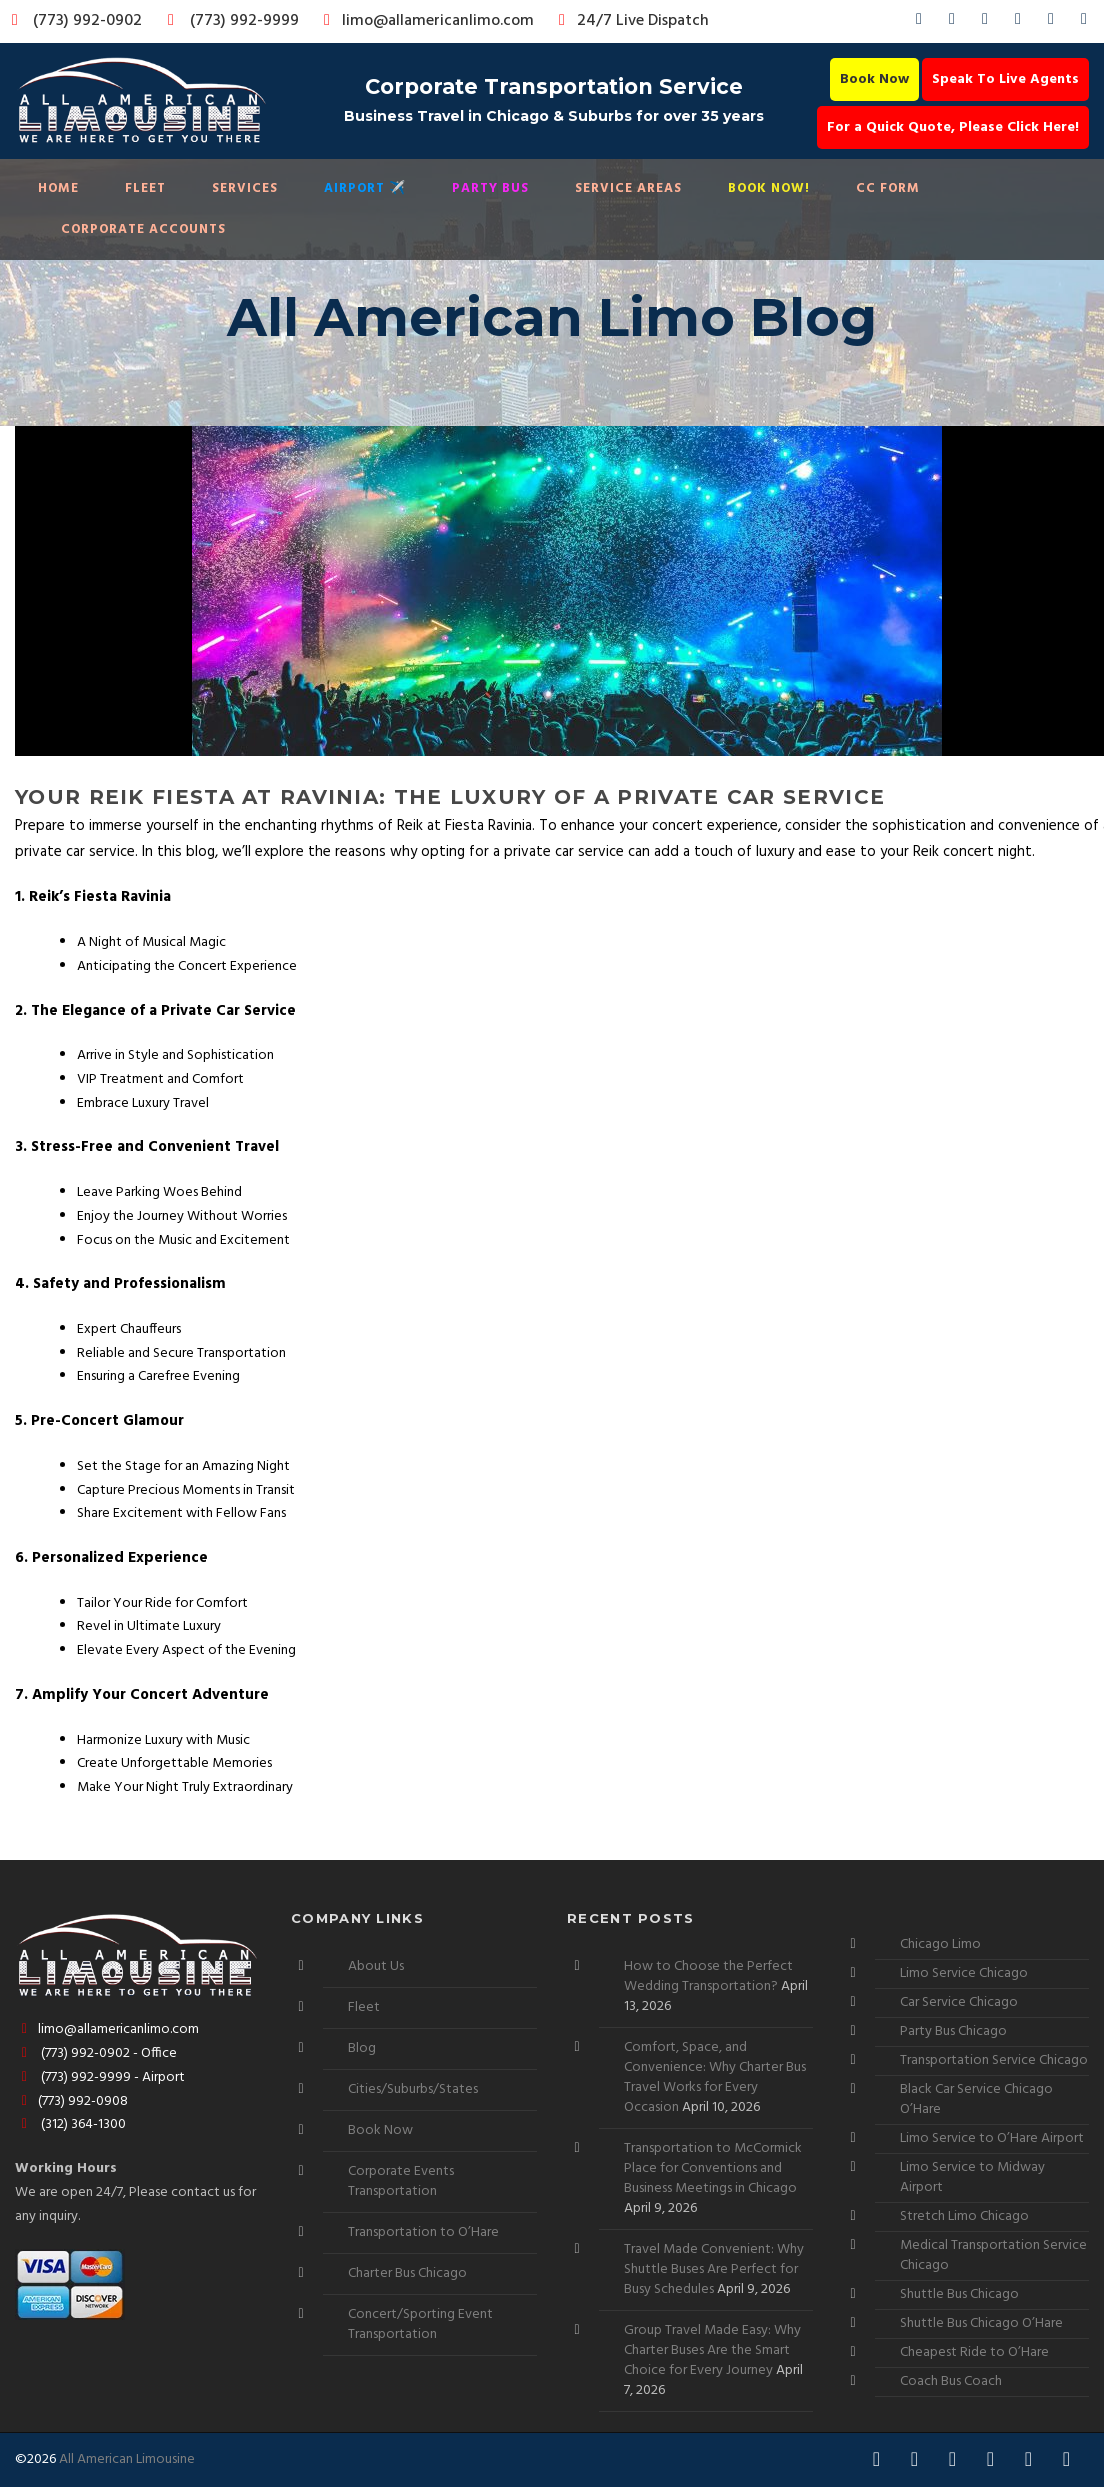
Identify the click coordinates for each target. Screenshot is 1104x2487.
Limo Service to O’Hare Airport (992, 2138)
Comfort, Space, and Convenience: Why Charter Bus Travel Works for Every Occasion (715, 2077)
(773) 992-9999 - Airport (100, 2077)
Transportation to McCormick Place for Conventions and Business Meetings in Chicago (713, 2168)
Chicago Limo (940, 1944)
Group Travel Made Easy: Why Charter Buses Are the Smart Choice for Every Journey (712, 2350)
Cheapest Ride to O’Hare (974, 2352)
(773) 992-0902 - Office (96, 2053)
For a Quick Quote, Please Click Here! (953, 127)
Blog (362, 2048)
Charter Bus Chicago (407, 2273)
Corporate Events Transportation (401, 2181)
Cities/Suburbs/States (413, 2089)
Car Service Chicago (959, 2002)
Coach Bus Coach (951, 2381)
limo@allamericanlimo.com (425, 21)
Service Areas (628, 188)
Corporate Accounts (143, 229)
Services (245, 188)
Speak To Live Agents (1005, 79)
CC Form (888, 188)
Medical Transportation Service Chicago (993, 2255)
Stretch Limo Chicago (964, 2216)
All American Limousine (127, 2459)
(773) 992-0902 (73, 21)
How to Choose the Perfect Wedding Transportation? (708, 1976)
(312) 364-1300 (70, 2124)
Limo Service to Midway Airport (972, 2177)
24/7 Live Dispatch (630, 21)
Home (58, 188)
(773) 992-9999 (228, 21)
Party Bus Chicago (953, 2031)
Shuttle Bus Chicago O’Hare (981, 2323)
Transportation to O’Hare (423, 2232)
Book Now (874, 79)
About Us (376, 1966)
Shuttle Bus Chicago (959, 2294)
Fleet (145, 188)
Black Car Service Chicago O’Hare (976, 2099)
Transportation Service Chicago (994, 2060)
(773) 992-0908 (71, 2101)
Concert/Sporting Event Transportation (420, 2324)
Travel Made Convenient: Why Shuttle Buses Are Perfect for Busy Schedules (714, 2269)
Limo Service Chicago (964, 1973)
